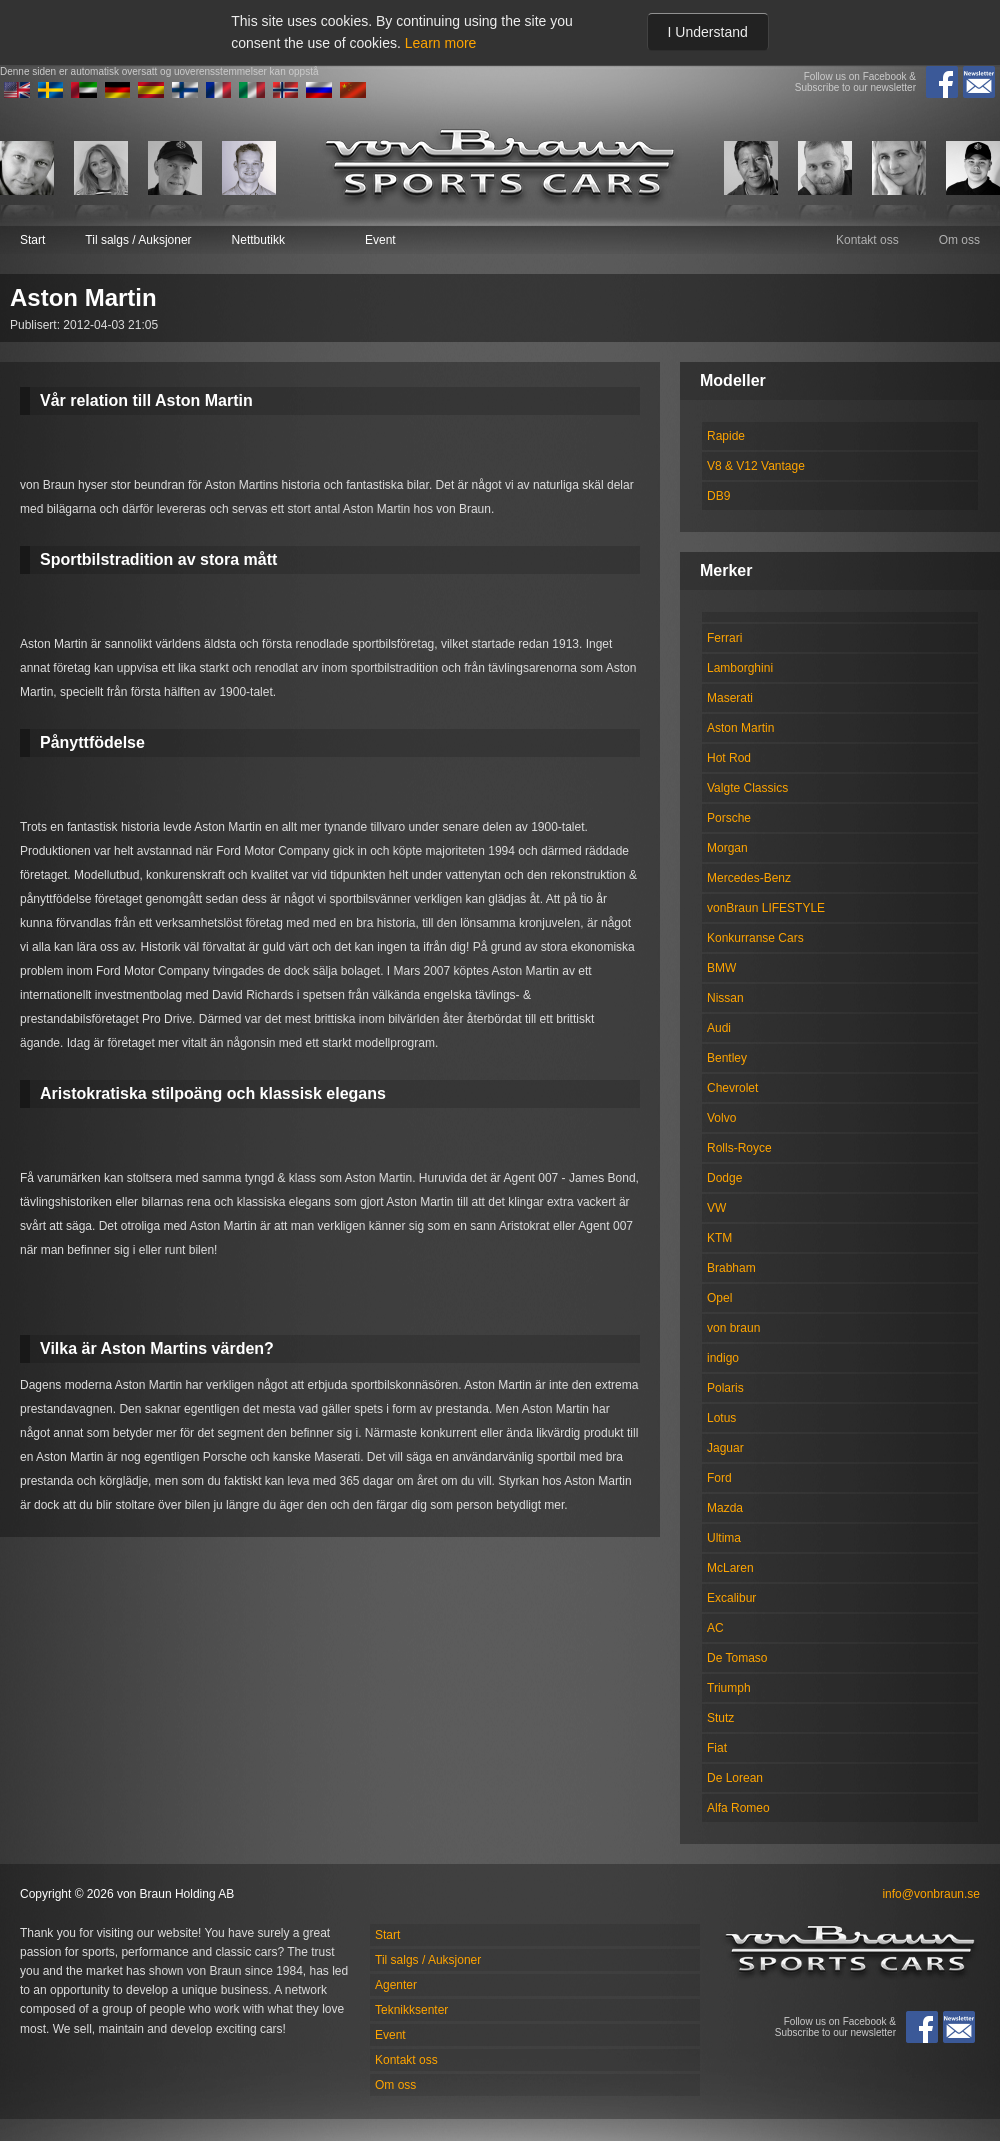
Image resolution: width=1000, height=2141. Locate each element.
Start (32, 240)
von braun (733, 1328)
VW (716, 1208)
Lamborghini (740, 668)
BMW (721, 968)
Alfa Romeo (738, 1808)
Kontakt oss (867, 240)
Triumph (729, 1688)
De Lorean (735, 1778)
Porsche (729, 818)
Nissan (725, 998)
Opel (719, 1298)
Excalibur (731, 1598)
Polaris (725, 1388)
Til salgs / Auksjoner (138, 240)
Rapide (726, 436)
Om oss (959, 240)
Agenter (396, 1985)
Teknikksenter (411, 2010)
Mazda (725, 1508)
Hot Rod (729, 758)
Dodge (724, 1178)
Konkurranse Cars (755, 938)
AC (715, 1628)
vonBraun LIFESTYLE (766, 908)
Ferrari (724, 638)
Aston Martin (740, 728)
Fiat (717, 1748)
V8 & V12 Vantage (756, 466)
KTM (719, 1238)
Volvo (721, 1118)
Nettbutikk (258, 240)
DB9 (718, 496)
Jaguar (725, 1448)
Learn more (441, 43)
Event (380, 240)
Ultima (724, 1538)
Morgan (727, 848)
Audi (719, 1028)
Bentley (727, 1058)
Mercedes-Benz (749, 878)
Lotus (721, 1418)
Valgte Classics (747, 788)
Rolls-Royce (739, 1148)
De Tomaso (737, 1658)
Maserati (730, 698)
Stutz (720, 1718)
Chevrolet (732, 1088)
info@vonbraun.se (931, 1894)
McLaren (730, 1568)
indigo (723, 1358)
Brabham (731, 1268)
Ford (719, 1478)
